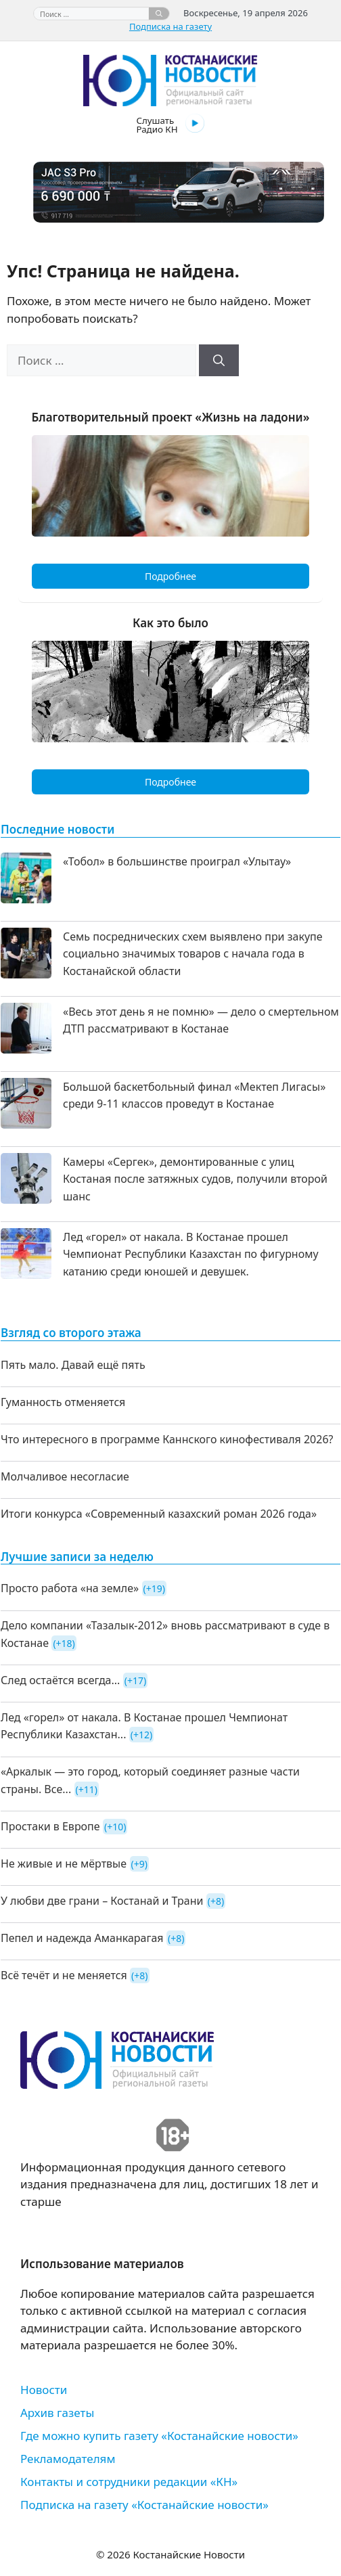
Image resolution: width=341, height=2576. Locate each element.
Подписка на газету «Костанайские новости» (144, 2504)
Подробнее (170, 576)
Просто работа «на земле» (70, 1588)
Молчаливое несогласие (65, 1476)
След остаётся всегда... (60, 1680)
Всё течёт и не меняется (64, 1975)
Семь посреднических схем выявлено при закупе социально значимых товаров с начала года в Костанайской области (193, 953)
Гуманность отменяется (63, 1402)
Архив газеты (57, 2412)
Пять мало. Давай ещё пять (73, 1364)
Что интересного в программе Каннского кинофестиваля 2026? (167, 1439)
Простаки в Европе (50, 1826)
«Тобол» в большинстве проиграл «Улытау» (177, 861)
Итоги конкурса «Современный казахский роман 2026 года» (159, 1513)
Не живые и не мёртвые (64, 1863)
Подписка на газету (170, 26)
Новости (43, 2389)
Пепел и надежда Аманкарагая (82, 1937)
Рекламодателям (67, 2458)
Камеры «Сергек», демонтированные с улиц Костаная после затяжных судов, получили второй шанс (195, 1179)
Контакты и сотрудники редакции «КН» (128, 2481)
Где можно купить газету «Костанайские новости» (159, 2435)
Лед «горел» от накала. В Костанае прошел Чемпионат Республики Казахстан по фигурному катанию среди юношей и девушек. (191, 1254)
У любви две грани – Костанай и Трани (102, 1900)
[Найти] (159, 13)
